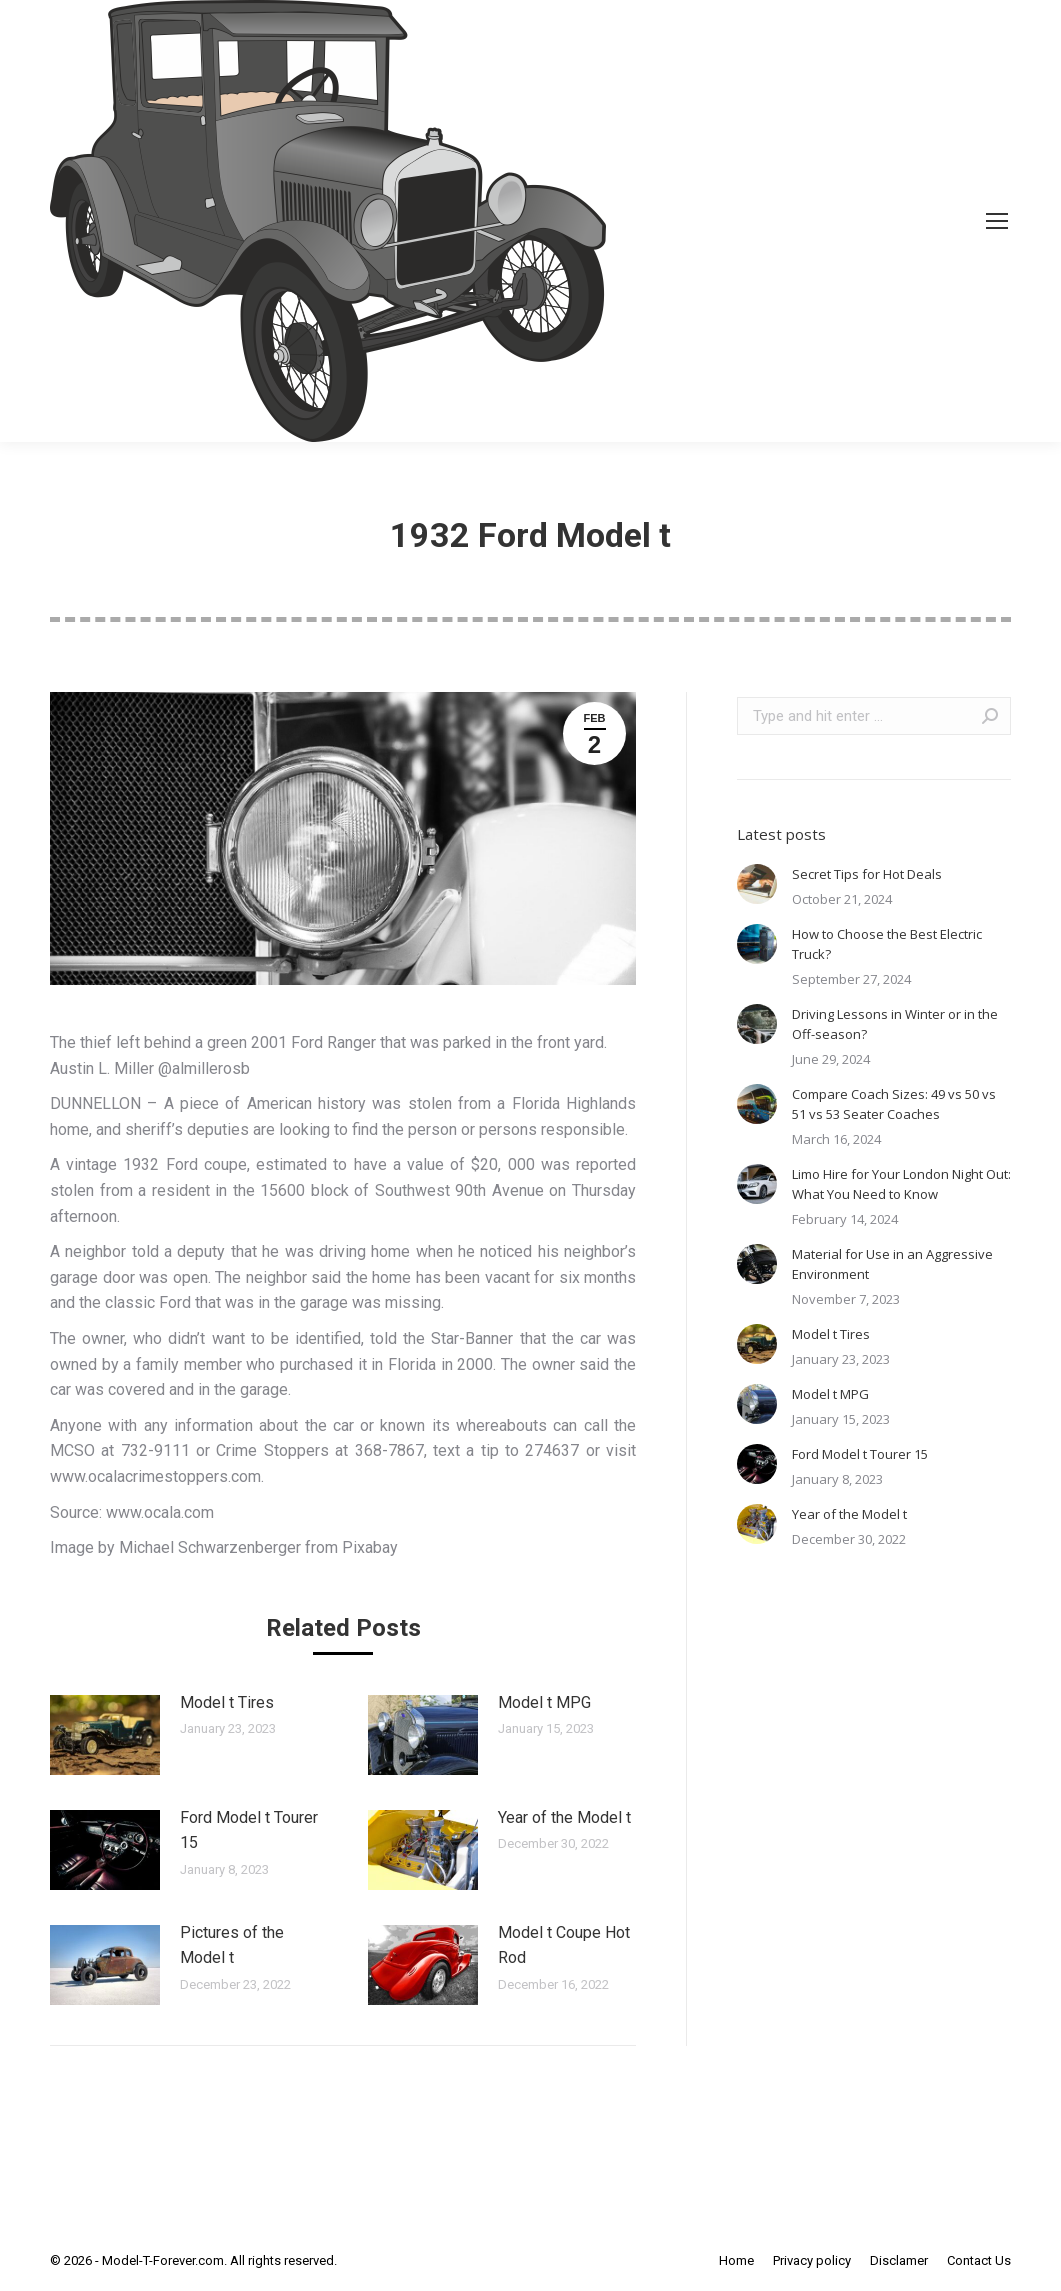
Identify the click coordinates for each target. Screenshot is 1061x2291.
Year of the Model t (564, 1817)
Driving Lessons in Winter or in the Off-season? (895, 1024)
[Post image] (105, 1735)
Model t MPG (544, 1702)
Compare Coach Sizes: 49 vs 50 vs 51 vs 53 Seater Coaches (894, 1104)
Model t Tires (227, 1702)
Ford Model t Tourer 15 (249, 1830)
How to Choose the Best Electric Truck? (887, 944)
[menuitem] (736, 2261)
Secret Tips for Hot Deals (867, 874)
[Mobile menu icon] (997, 221)
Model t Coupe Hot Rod (564, 1945)
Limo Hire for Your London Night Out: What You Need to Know (901, 1184)
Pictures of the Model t (232, 1945)
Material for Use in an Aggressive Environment (892, 1264)
